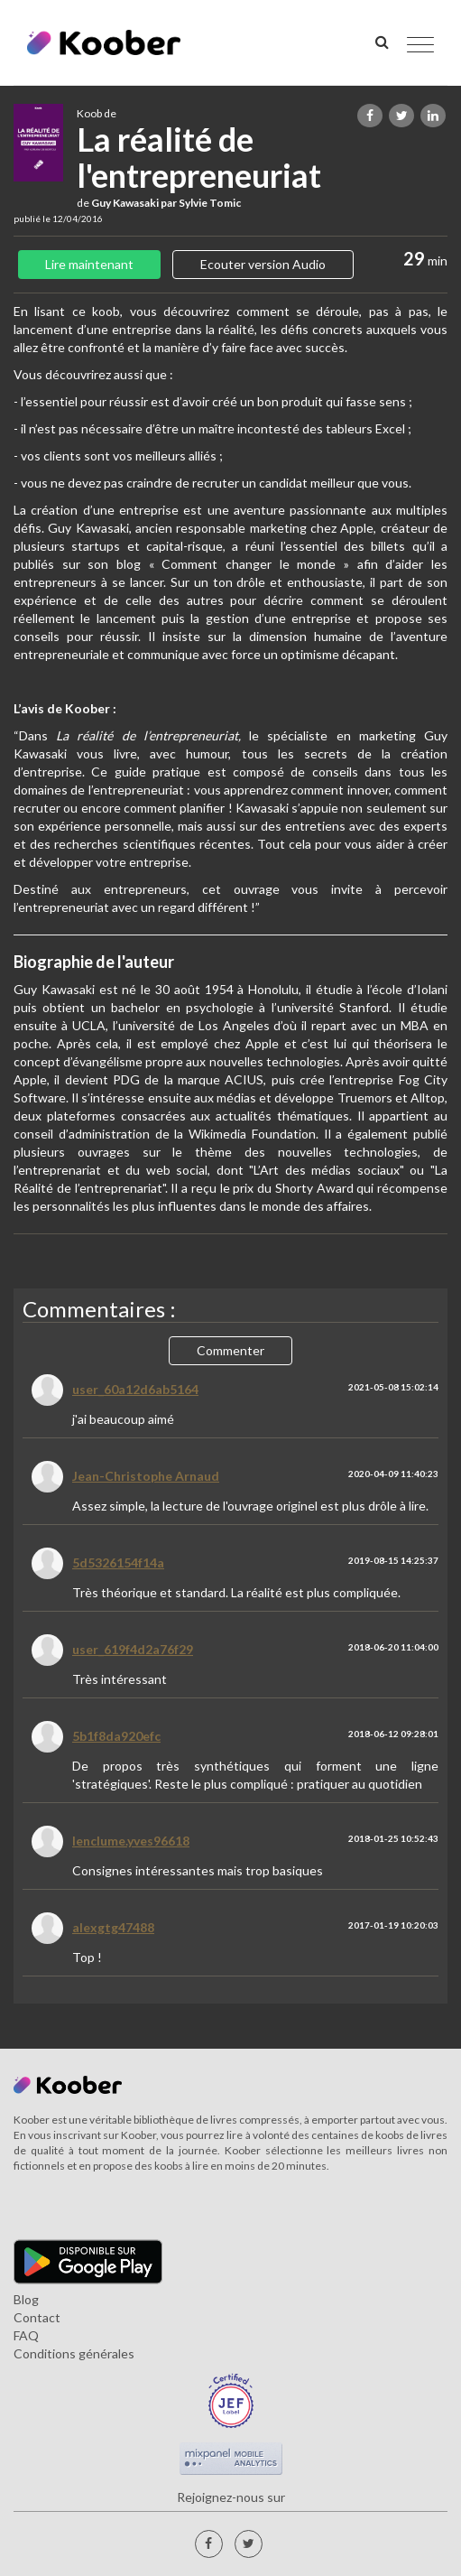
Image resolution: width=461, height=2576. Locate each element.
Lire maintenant (89, 264)
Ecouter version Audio (263, 264)
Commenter (230, 1350)
